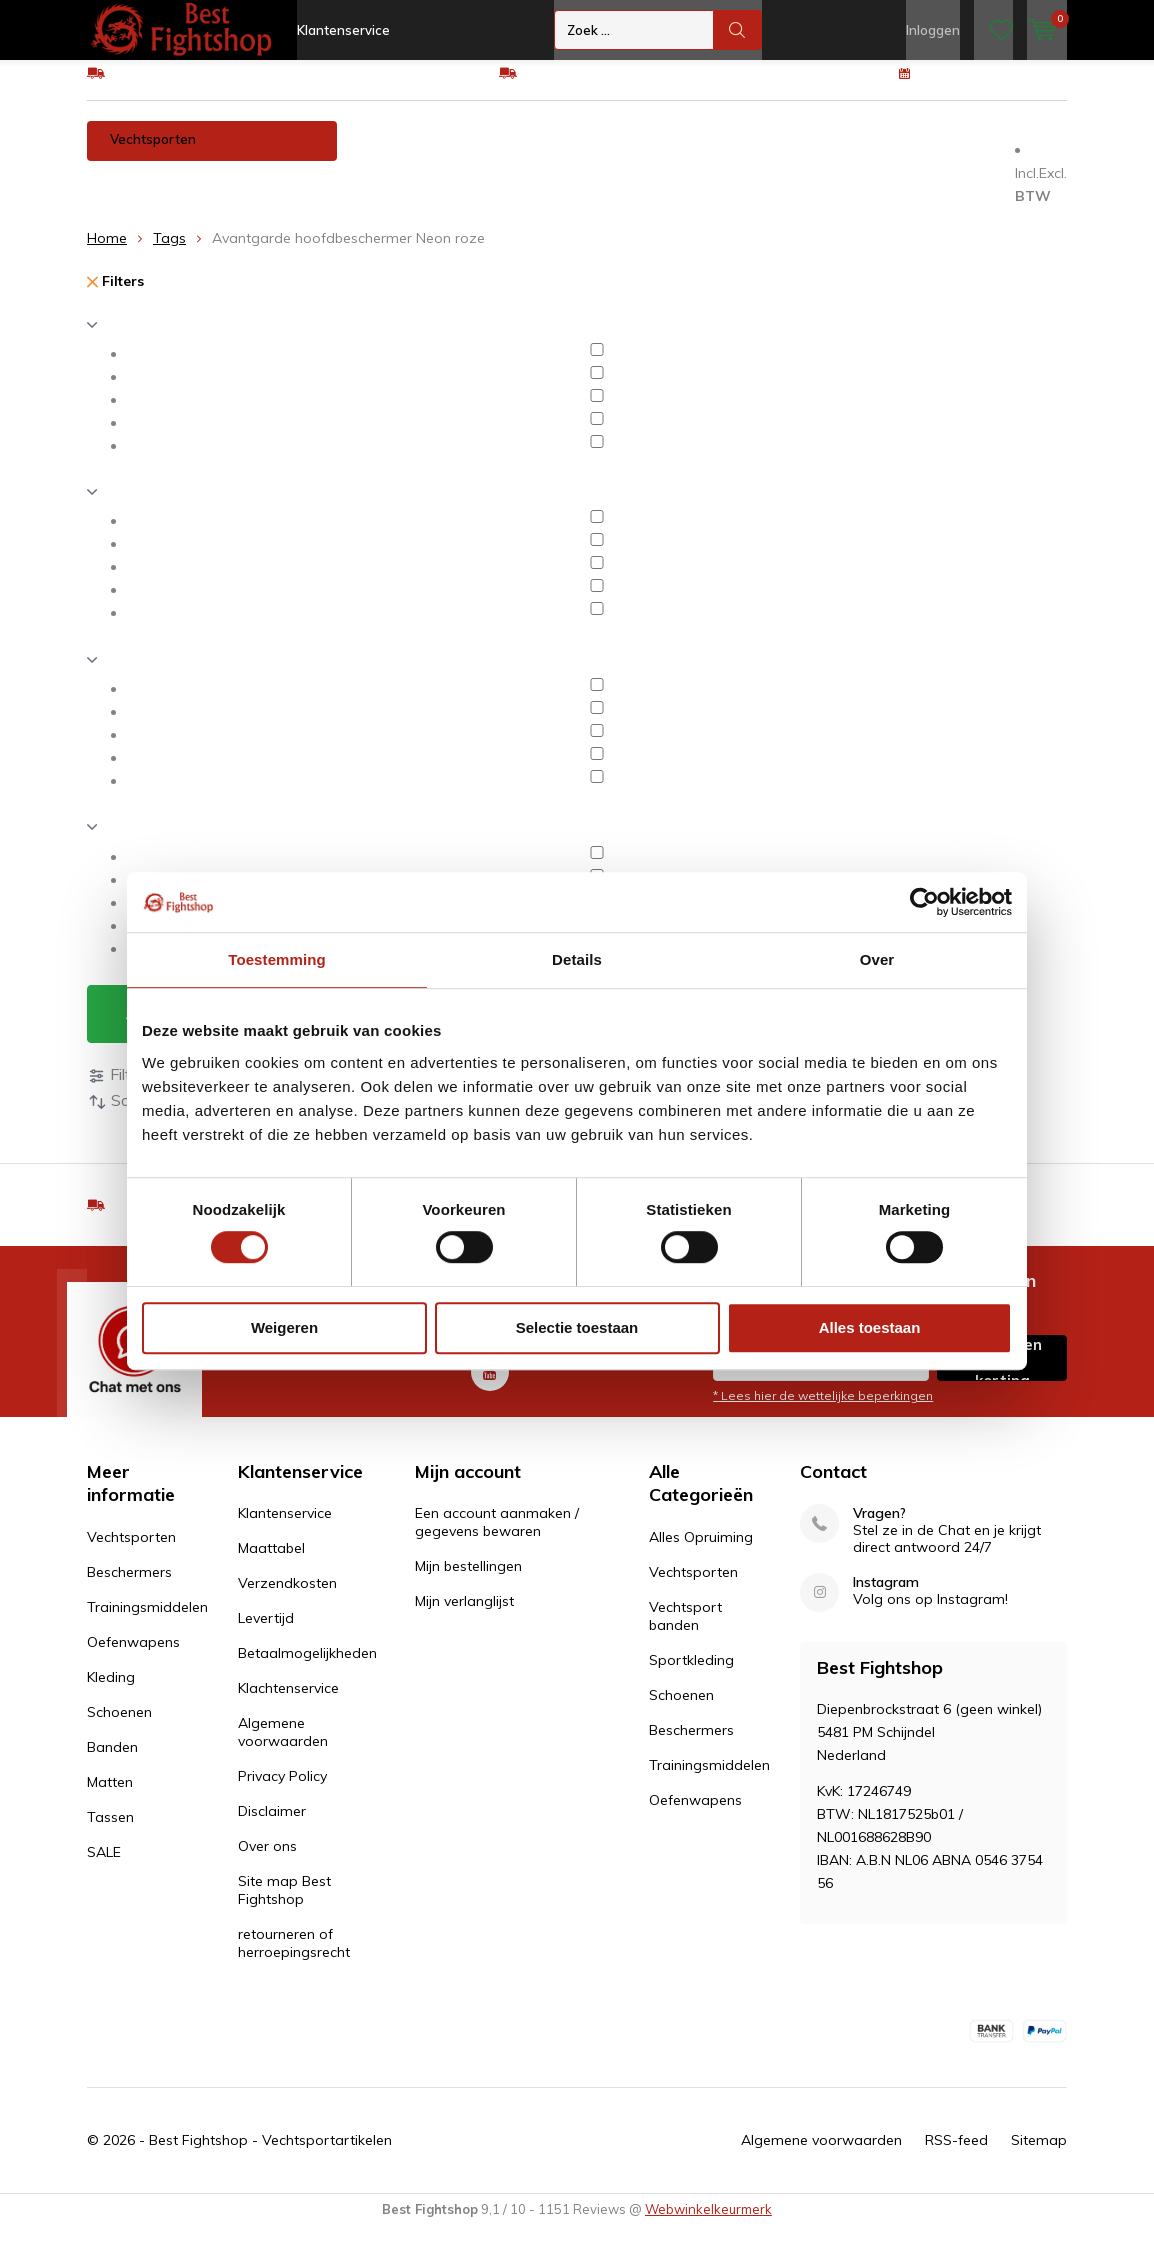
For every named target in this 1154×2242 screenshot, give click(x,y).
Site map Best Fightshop (284, 1905)
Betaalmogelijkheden (307, 1668)
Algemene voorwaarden (283, 1747)
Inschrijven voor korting (1002, 1373)
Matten (123, 194)
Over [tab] (877, 959)
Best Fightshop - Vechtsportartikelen (270, 2155)
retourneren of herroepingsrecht (294, 1958)
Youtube (490, 1382)
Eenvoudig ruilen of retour (605, 87)
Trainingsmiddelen (540, 154)
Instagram (886, 1597)
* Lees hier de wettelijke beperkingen (823, 1410)
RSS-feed (956, 2155)
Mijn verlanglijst (464, 1616)
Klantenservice (343, 30)
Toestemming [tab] (277, 959)
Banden (973, 154)
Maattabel (271, 1563)
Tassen (207, 194)
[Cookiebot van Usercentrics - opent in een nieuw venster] (924, 902)
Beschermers (402, 154)
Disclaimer (272, 1826)
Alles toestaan (870, 1327)
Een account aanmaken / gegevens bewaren (497, 1537)
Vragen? (879, 1528)
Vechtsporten (153, 154)
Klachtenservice (288, 1703)
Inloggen (933, 30)
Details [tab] (577, 959)
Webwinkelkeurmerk (708, 2224)
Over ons (267, 1861)
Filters (115, 296)
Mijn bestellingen (468, 1581)
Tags (169, 253)
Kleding (786, 154)
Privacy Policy (282, 1791)
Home (107, 253)
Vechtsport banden (685, 1631)
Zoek (738, 30)
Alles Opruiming (701, 1552)
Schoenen (879, 154)
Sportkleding (691, 1675)
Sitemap (1039, 2155)
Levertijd (266, 1633)
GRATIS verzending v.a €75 (199, 87)
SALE (104, 1867)
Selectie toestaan (577, 1327)
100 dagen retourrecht (994, 87)
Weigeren (284, 1327)
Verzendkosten (287, 1598)
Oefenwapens (680, 154)
